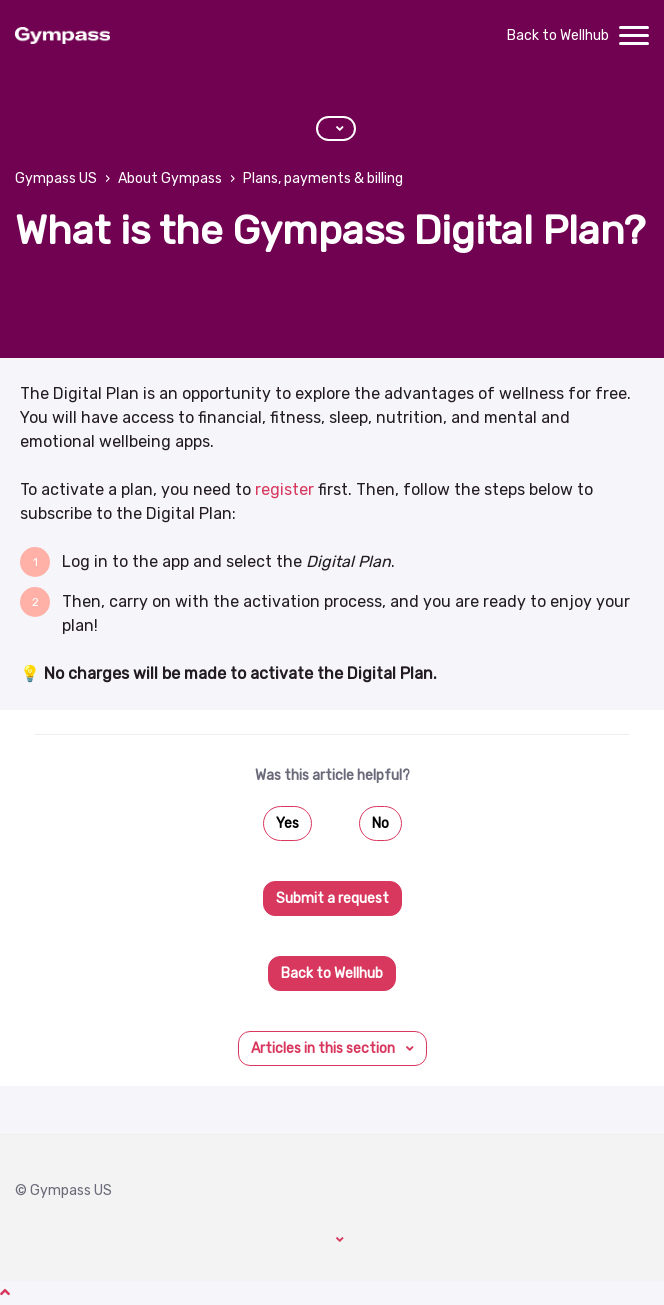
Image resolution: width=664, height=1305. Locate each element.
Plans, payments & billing (323, 178)
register (284, 489)
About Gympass (170, 178)
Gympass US (56, 178)
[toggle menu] (634, 36)
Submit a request (332, 898)
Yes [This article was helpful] (287, 823)
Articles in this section (324, 1048)
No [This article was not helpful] (380, 823)
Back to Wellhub (558, 35)
